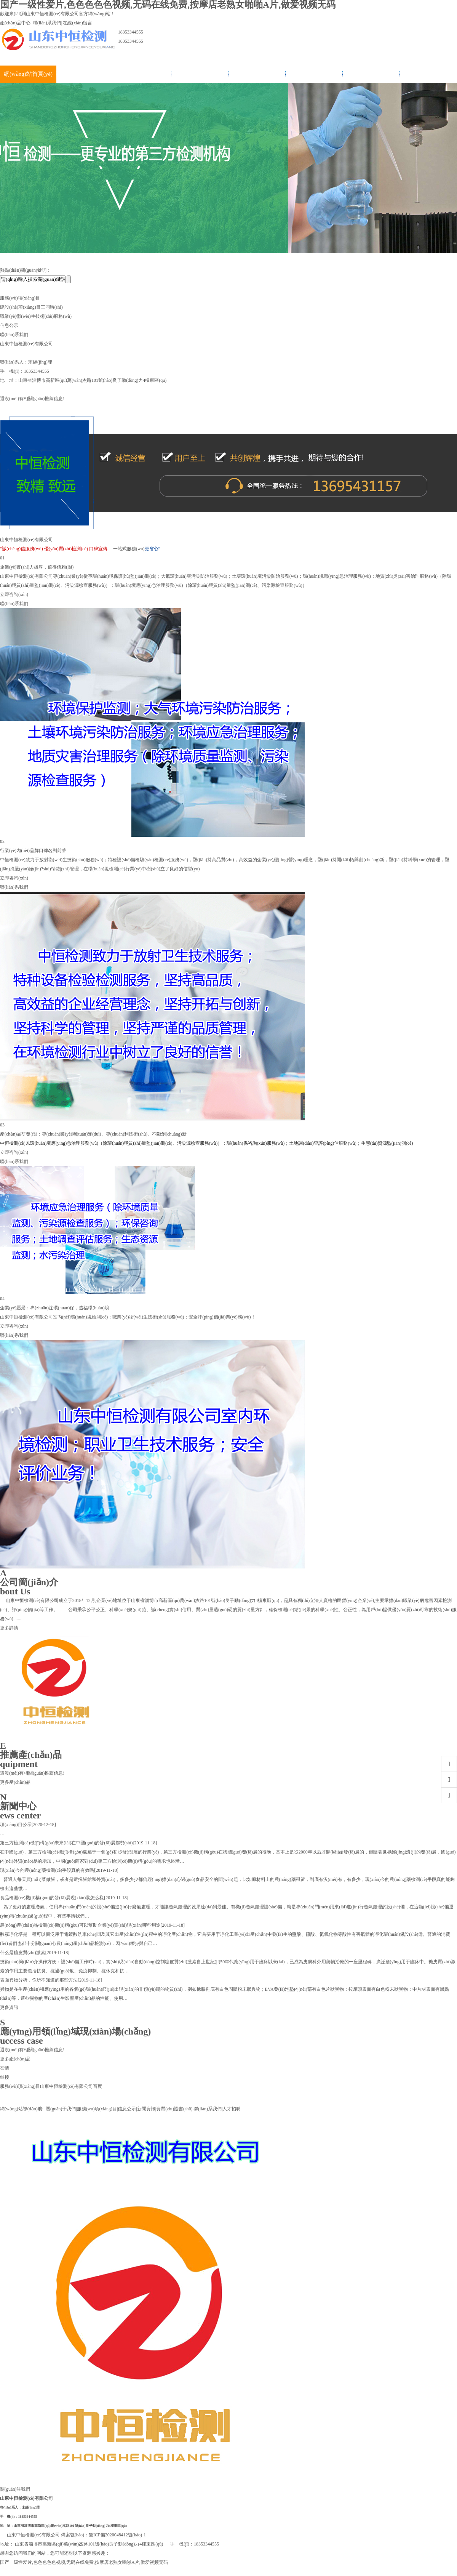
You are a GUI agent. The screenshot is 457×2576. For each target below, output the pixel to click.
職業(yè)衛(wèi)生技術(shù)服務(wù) (36, 316)
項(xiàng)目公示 (16, 1824)
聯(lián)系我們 (47, 23)
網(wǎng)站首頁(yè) (28, 74)
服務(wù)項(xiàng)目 (142, 74)
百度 (97, 2086)
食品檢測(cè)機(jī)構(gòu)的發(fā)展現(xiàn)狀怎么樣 (52, 1897)
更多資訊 (9, 2007)
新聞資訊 (256, 74)
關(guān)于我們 (85, 74)
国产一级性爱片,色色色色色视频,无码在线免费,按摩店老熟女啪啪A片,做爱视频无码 (84, 2562)
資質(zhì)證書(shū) (313, 74)
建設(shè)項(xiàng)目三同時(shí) (31, 307)
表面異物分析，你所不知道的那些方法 (39, 1980)
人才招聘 (428, 74)
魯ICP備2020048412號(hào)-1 (117, 2535)
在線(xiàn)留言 (77, 23)
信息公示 (199, 74)
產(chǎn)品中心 (15, 23)
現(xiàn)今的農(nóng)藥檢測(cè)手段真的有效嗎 (47, 1870)
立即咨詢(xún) (14, 594)
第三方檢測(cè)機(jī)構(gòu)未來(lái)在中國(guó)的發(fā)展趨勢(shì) (66, 1842)
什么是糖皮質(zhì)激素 (22, 1952)
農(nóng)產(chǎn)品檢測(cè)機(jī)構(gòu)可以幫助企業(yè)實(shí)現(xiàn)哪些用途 (80, 1925)
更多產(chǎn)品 (15, 1782)
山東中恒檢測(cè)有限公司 (66, 2086)
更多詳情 (9, 1628)
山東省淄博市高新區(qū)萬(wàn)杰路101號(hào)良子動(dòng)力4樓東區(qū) (70, 2526)
